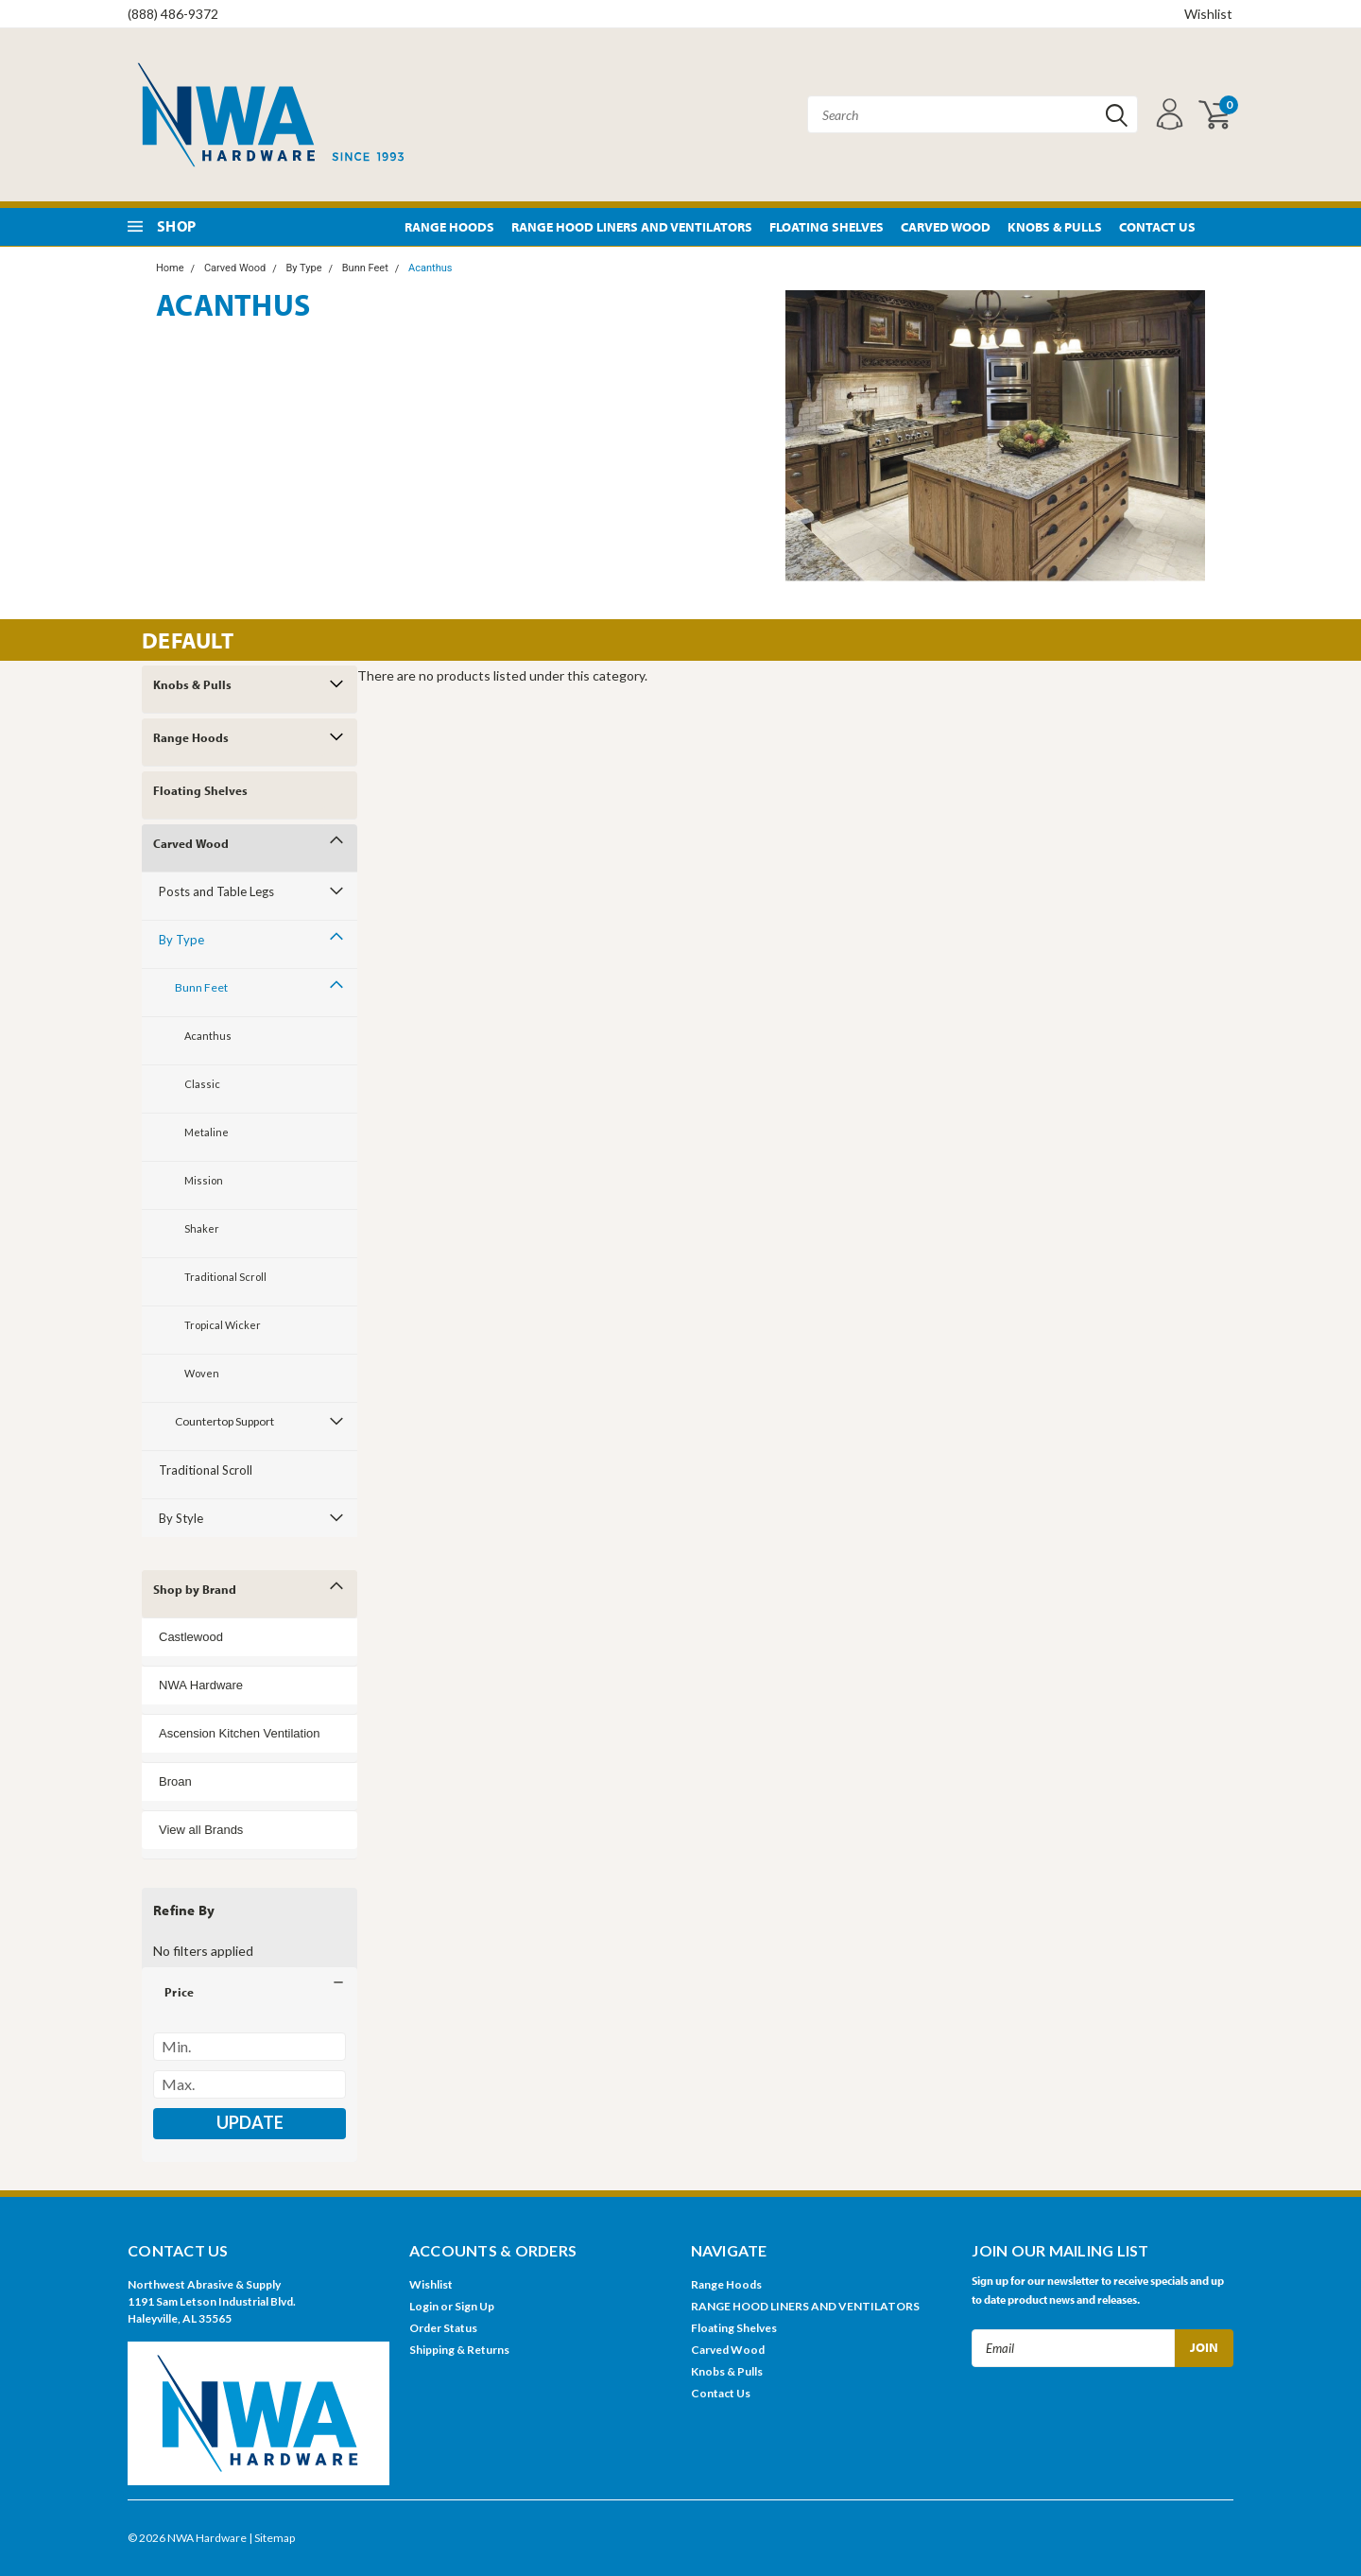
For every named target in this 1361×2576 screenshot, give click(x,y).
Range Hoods (449, 226)
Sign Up (474, 2306)
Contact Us (1157, 226)
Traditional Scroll (225, 1277)
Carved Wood (946, 226)
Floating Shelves (826, 226)
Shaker (201, 1228)
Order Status (443, 2328)
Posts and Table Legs (216, 891)
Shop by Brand (194, 1589)
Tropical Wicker (222, 1325)
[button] (249, 1992)
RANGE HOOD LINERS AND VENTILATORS (631, 226)
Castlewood (191, 1637)
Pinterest (1221, 227)
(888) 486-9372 (173, 14)
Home (170, 268)
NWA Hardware (201, 1685)
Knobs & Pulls (1055, 226)
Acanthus (430, 268)
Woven (201, 1373)
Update (250, 2122)
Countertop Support (224, 1421)
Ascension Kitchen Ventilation (239, 1733)
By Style (181, 1518)
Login (424, 2306)
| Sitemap (272, 2538)
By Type (304, 268)
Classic (202, 1084)
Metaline (206, 1132)
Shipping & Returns (459, 2350)
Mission (203, 1180)
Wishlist (1208, 14)
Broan (175, 1781)
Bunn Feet (365, 268)
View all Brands (201, 1830)
